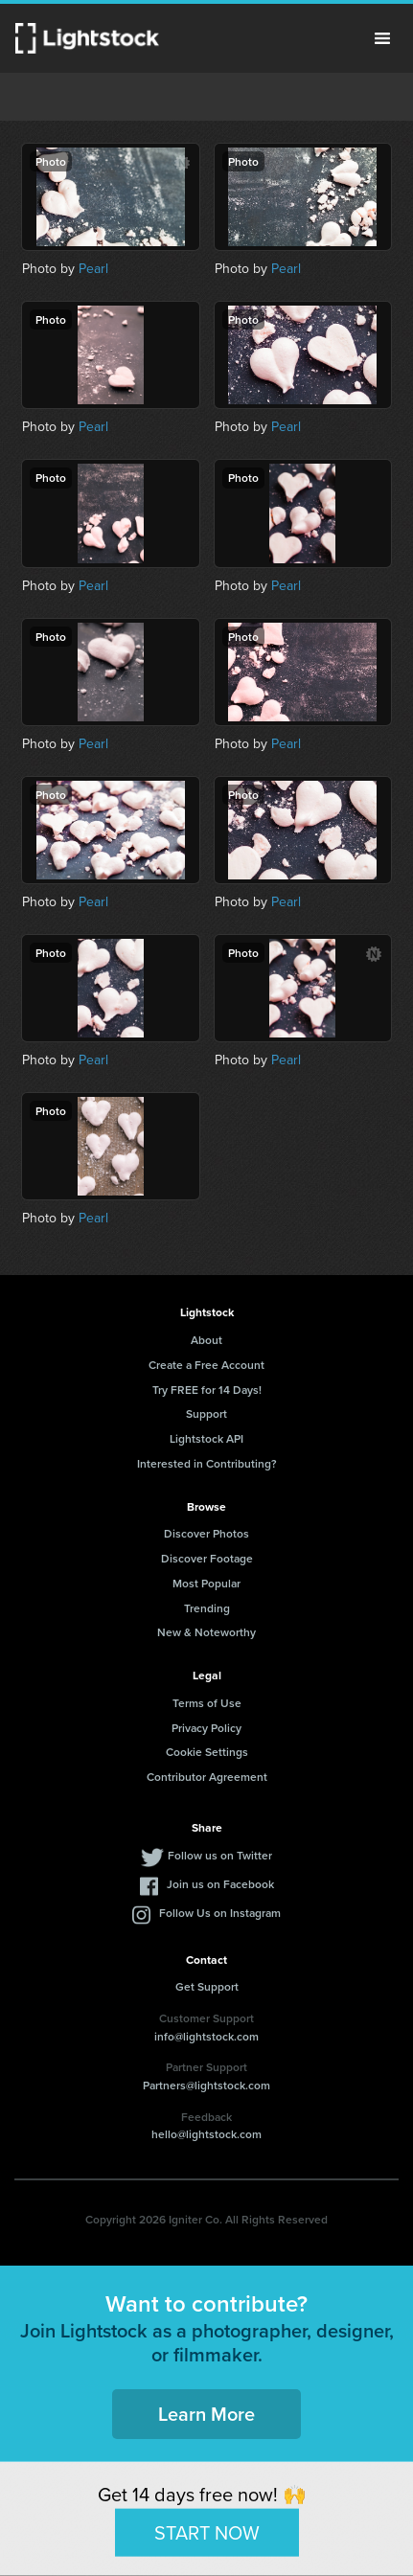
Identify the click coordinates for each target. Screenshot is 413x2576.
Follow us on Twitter (220, 1855)
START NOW (207, 2532)
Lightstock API (206, 1438)
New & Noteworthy (206, 1632)
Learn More (206, 2414)
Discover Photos (206, 1533)
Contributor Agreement (207, 1776)
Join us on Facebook (220, 1884)
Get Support (207, 1986)
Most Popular (206, 1583)
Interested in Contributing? (207, 1463)
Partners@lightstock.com (206, 2085)
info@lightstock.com (206, 2036)
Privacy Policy (206, 1728)
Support (206, 1413)
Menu (382, 38)
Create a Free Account (206, 1364)
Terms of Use (206, 1703)
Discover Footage (207, 1558)
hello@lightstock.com (206, 2134)
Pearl (93, 269)
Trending (207, 1608)
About (206, 1340)
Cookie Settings (207, 1752)
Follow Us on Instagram (220, 1912)
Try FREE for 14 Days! (207, 1389)
